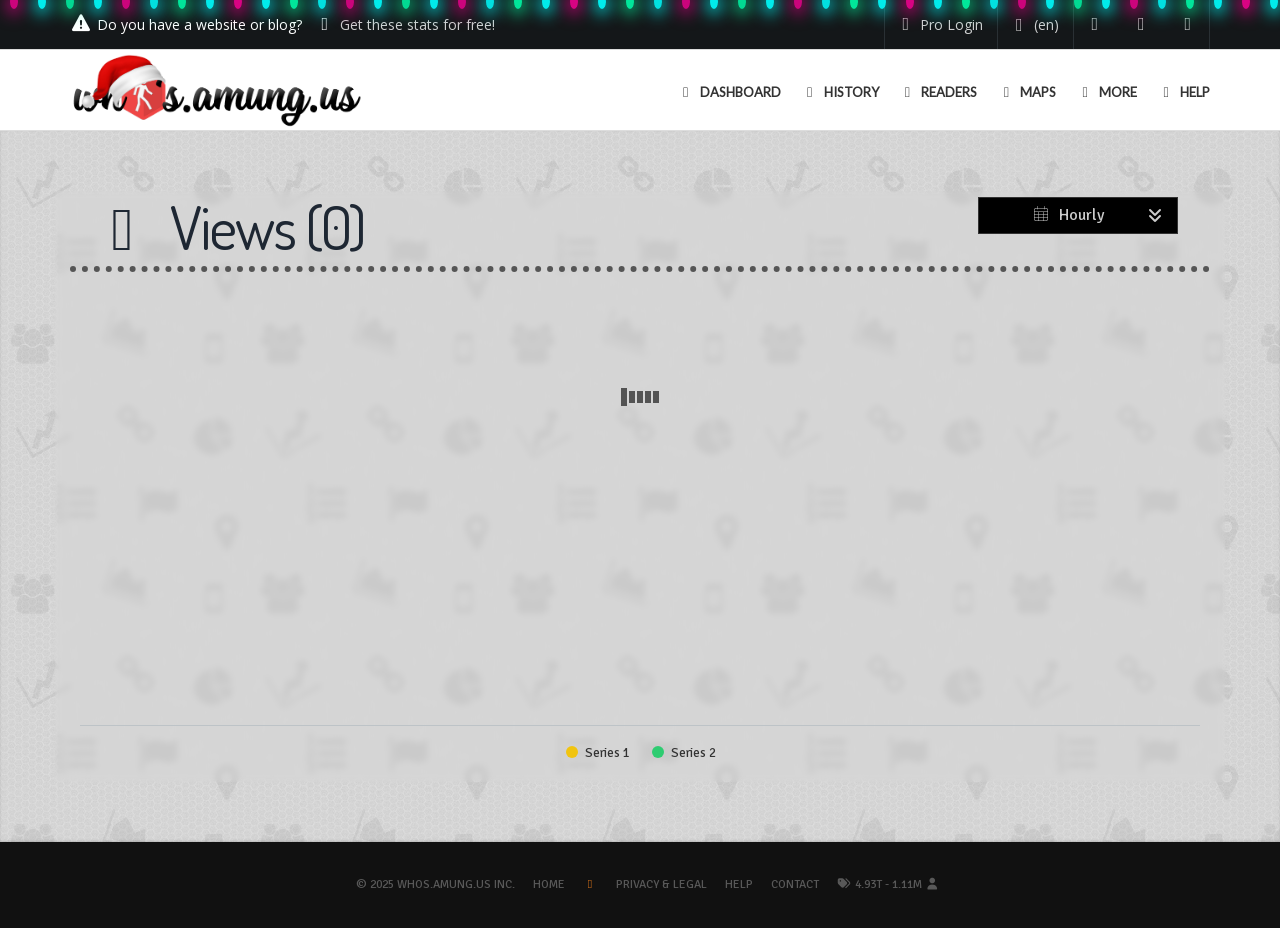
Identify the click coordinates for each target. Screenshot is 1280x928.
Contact (795, 884)
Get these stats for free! (417, 24)
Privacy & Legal (661, 884)
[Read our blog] (1141, 24)
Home (549, 884)
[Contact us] (1188, 24)
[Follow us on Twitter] (1095, 24)
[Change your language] (1033, 25)
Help (739, 884)
